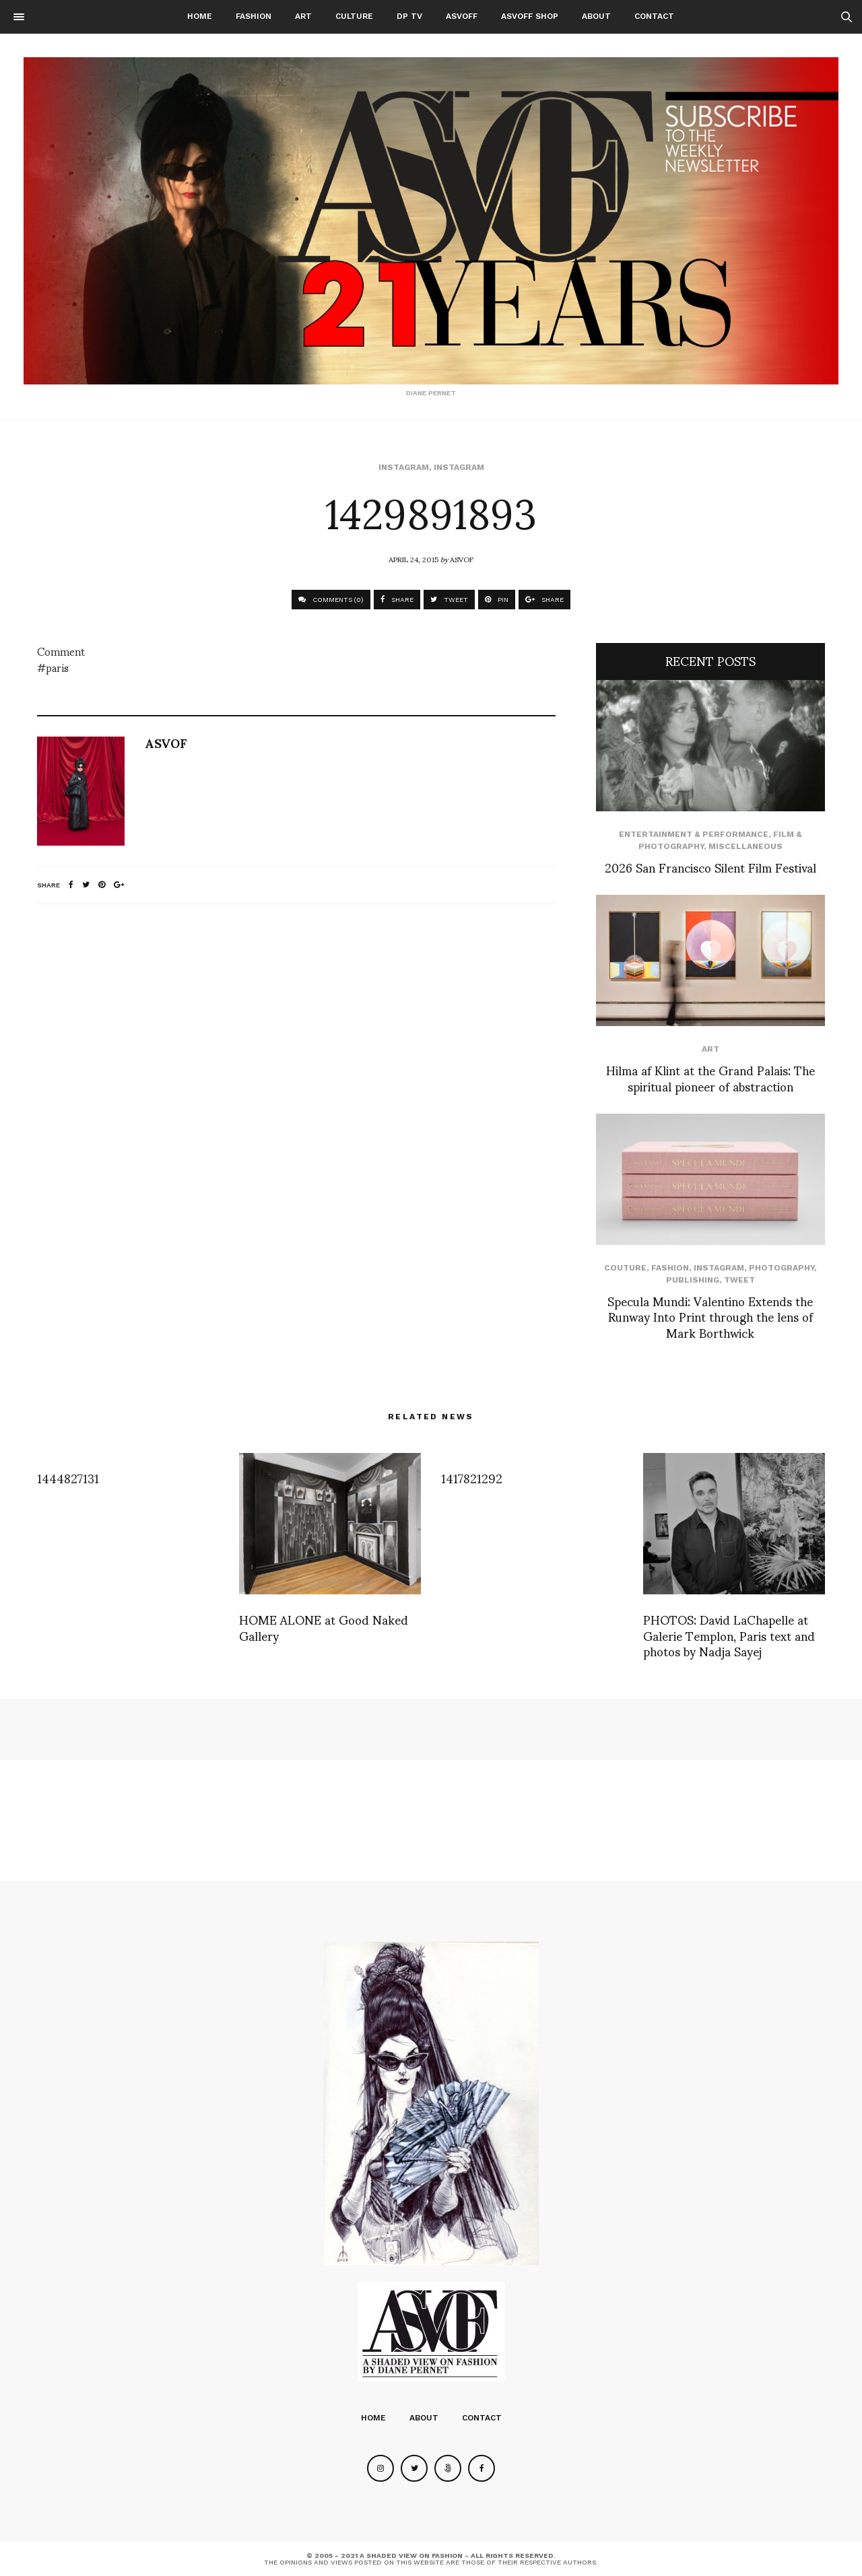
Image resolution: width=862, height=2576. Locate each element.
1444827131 (68, 1477)
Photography (781, 1268)
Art (303, 16)
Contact (654, 16)
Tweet (739, 1280)
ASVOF (461, 559)
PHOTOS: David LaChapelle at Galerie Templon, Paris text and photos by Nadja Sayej (729, 1634)
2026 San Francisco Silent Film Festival (710, 867)
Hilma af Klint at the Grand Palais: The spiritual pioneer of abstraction (710, 1077)
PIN (496, 599)
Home (199, 16)
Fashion (253, 16)
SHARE (396, 599)
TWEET (449, 599)
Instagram (403, 467)
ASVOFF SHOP (529, 16)
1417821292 (471, 1477)
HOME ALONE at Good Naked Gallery (323, 1626)
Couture (625, 1268)
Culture (354, 16)
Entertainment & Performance (693, 834)
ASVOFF (461, 16)
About (596, 16)
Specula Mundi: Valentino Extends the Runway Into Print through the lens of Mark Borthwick (710, 1316)
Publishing (692, 1280)
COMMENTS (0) (331, 599)
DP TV (409, 16)
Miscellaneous (745, 846)
